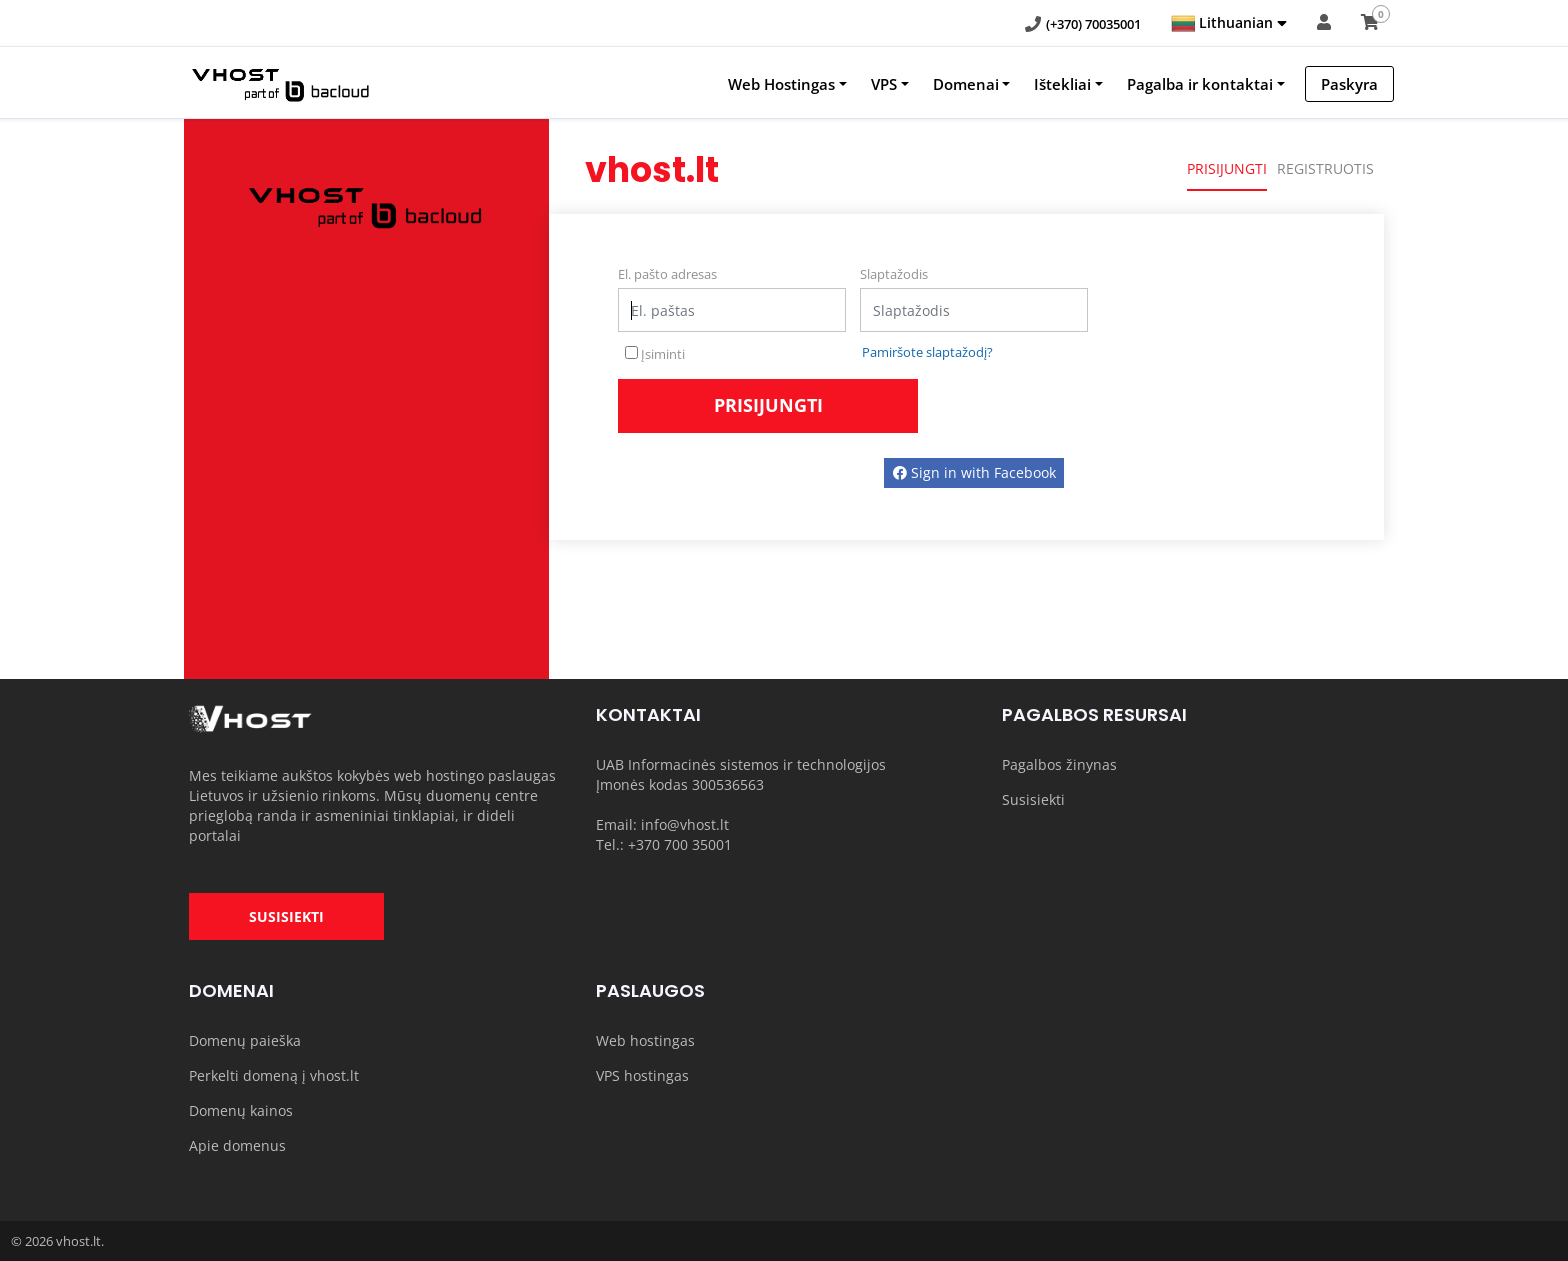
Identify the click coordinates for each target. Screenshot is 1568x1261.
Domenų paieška (245, 1040)
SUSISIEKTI (286, 916)
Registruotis (1325, 168)
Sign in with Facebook (974, 472)
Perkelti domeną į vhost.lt (274, 1075)
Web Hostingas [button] (781, 84)
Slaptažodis (894, 274)
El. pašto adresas (667, 274)
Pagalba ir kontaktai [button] (1200, 84)
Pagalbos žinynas (1059, 764)
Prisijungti (1227, 168)
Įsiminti (655, 354)
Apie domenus (237, 1145)
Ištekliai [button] (1062, 84)
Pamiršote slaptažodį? (927, 352)
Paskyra (1349, 84)
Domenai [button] (966, 84)
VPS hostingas (642, 1075)
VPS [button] (884, 84)
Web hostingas (645, 1040)
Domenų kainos (241, 1110)
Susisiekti (1033, 799)
